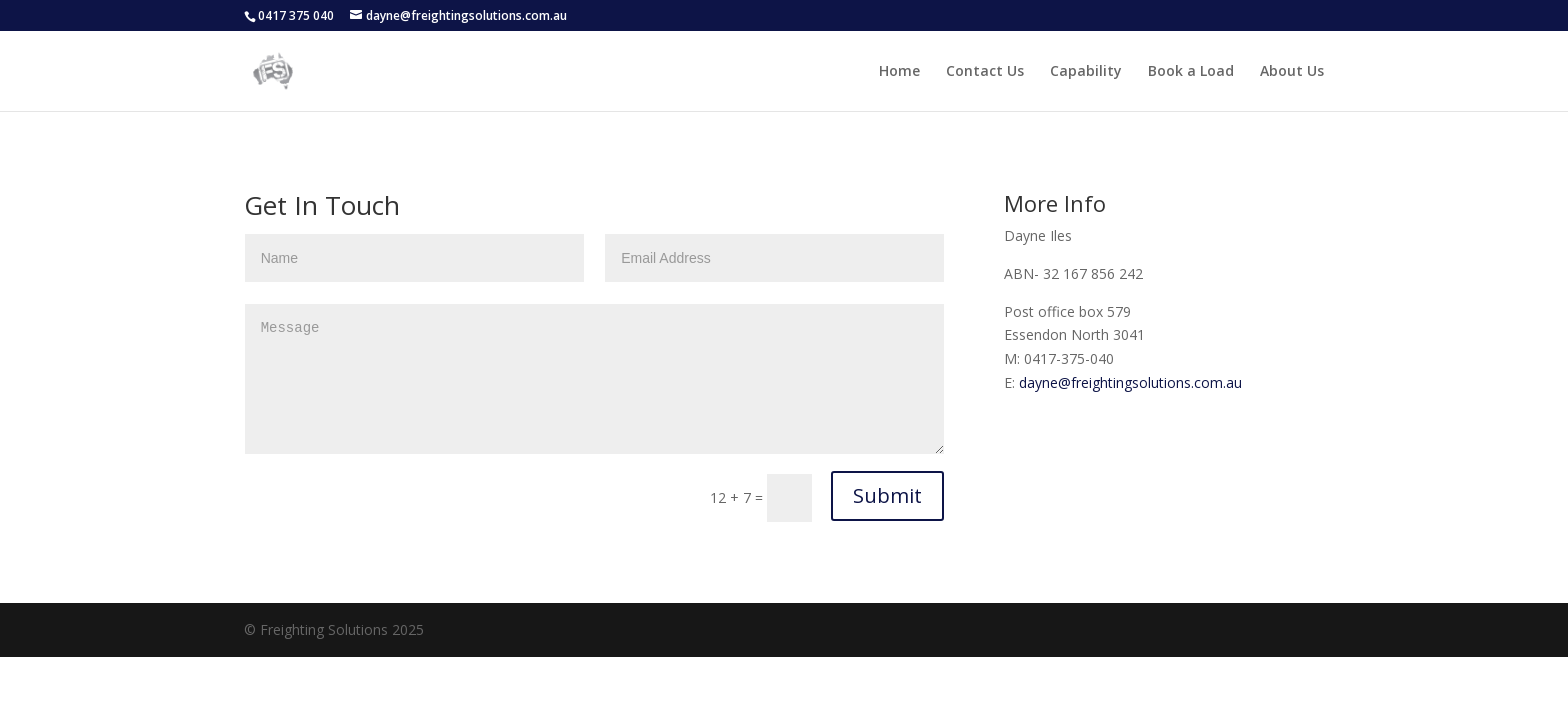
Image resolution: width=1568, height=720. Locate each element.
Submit (887, 495)
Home (899, 72)
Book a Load (1191, 72)
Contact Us (985, 72)
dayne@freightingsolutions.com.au (1130, 382)
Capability (1086, 72)
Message (595, 379)
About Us (1292, 72)
